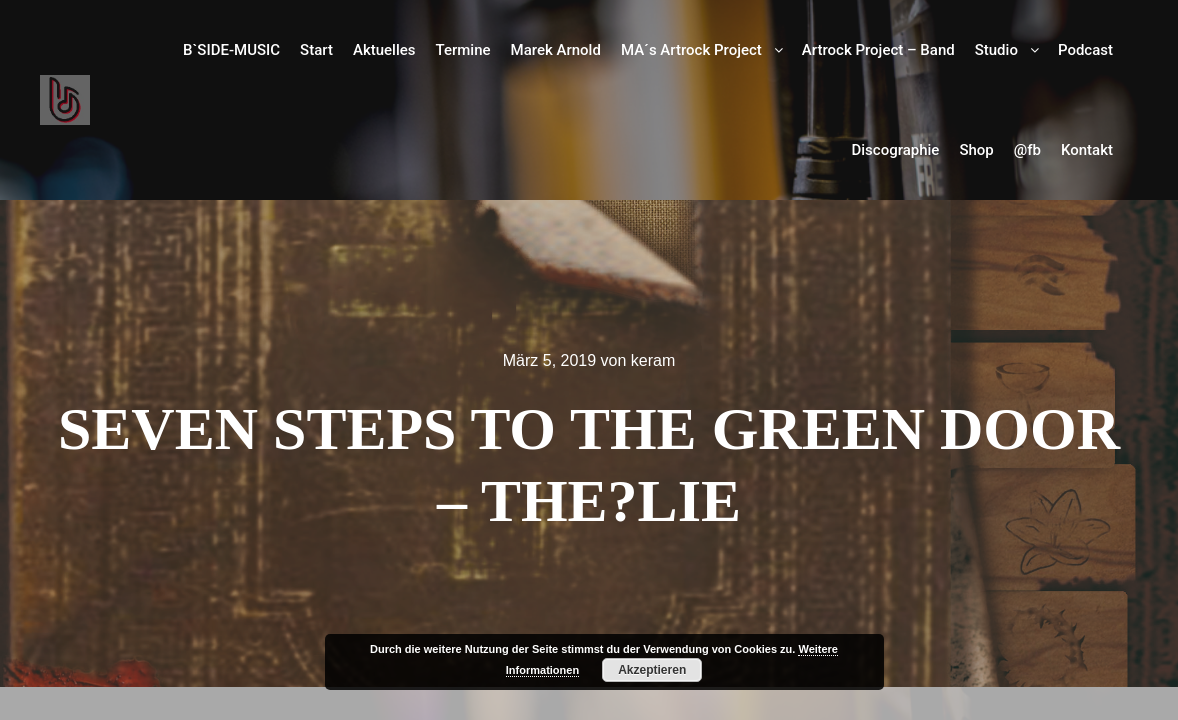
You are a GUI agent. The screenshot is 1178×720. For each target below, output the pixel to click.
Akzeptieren (652, 670)
